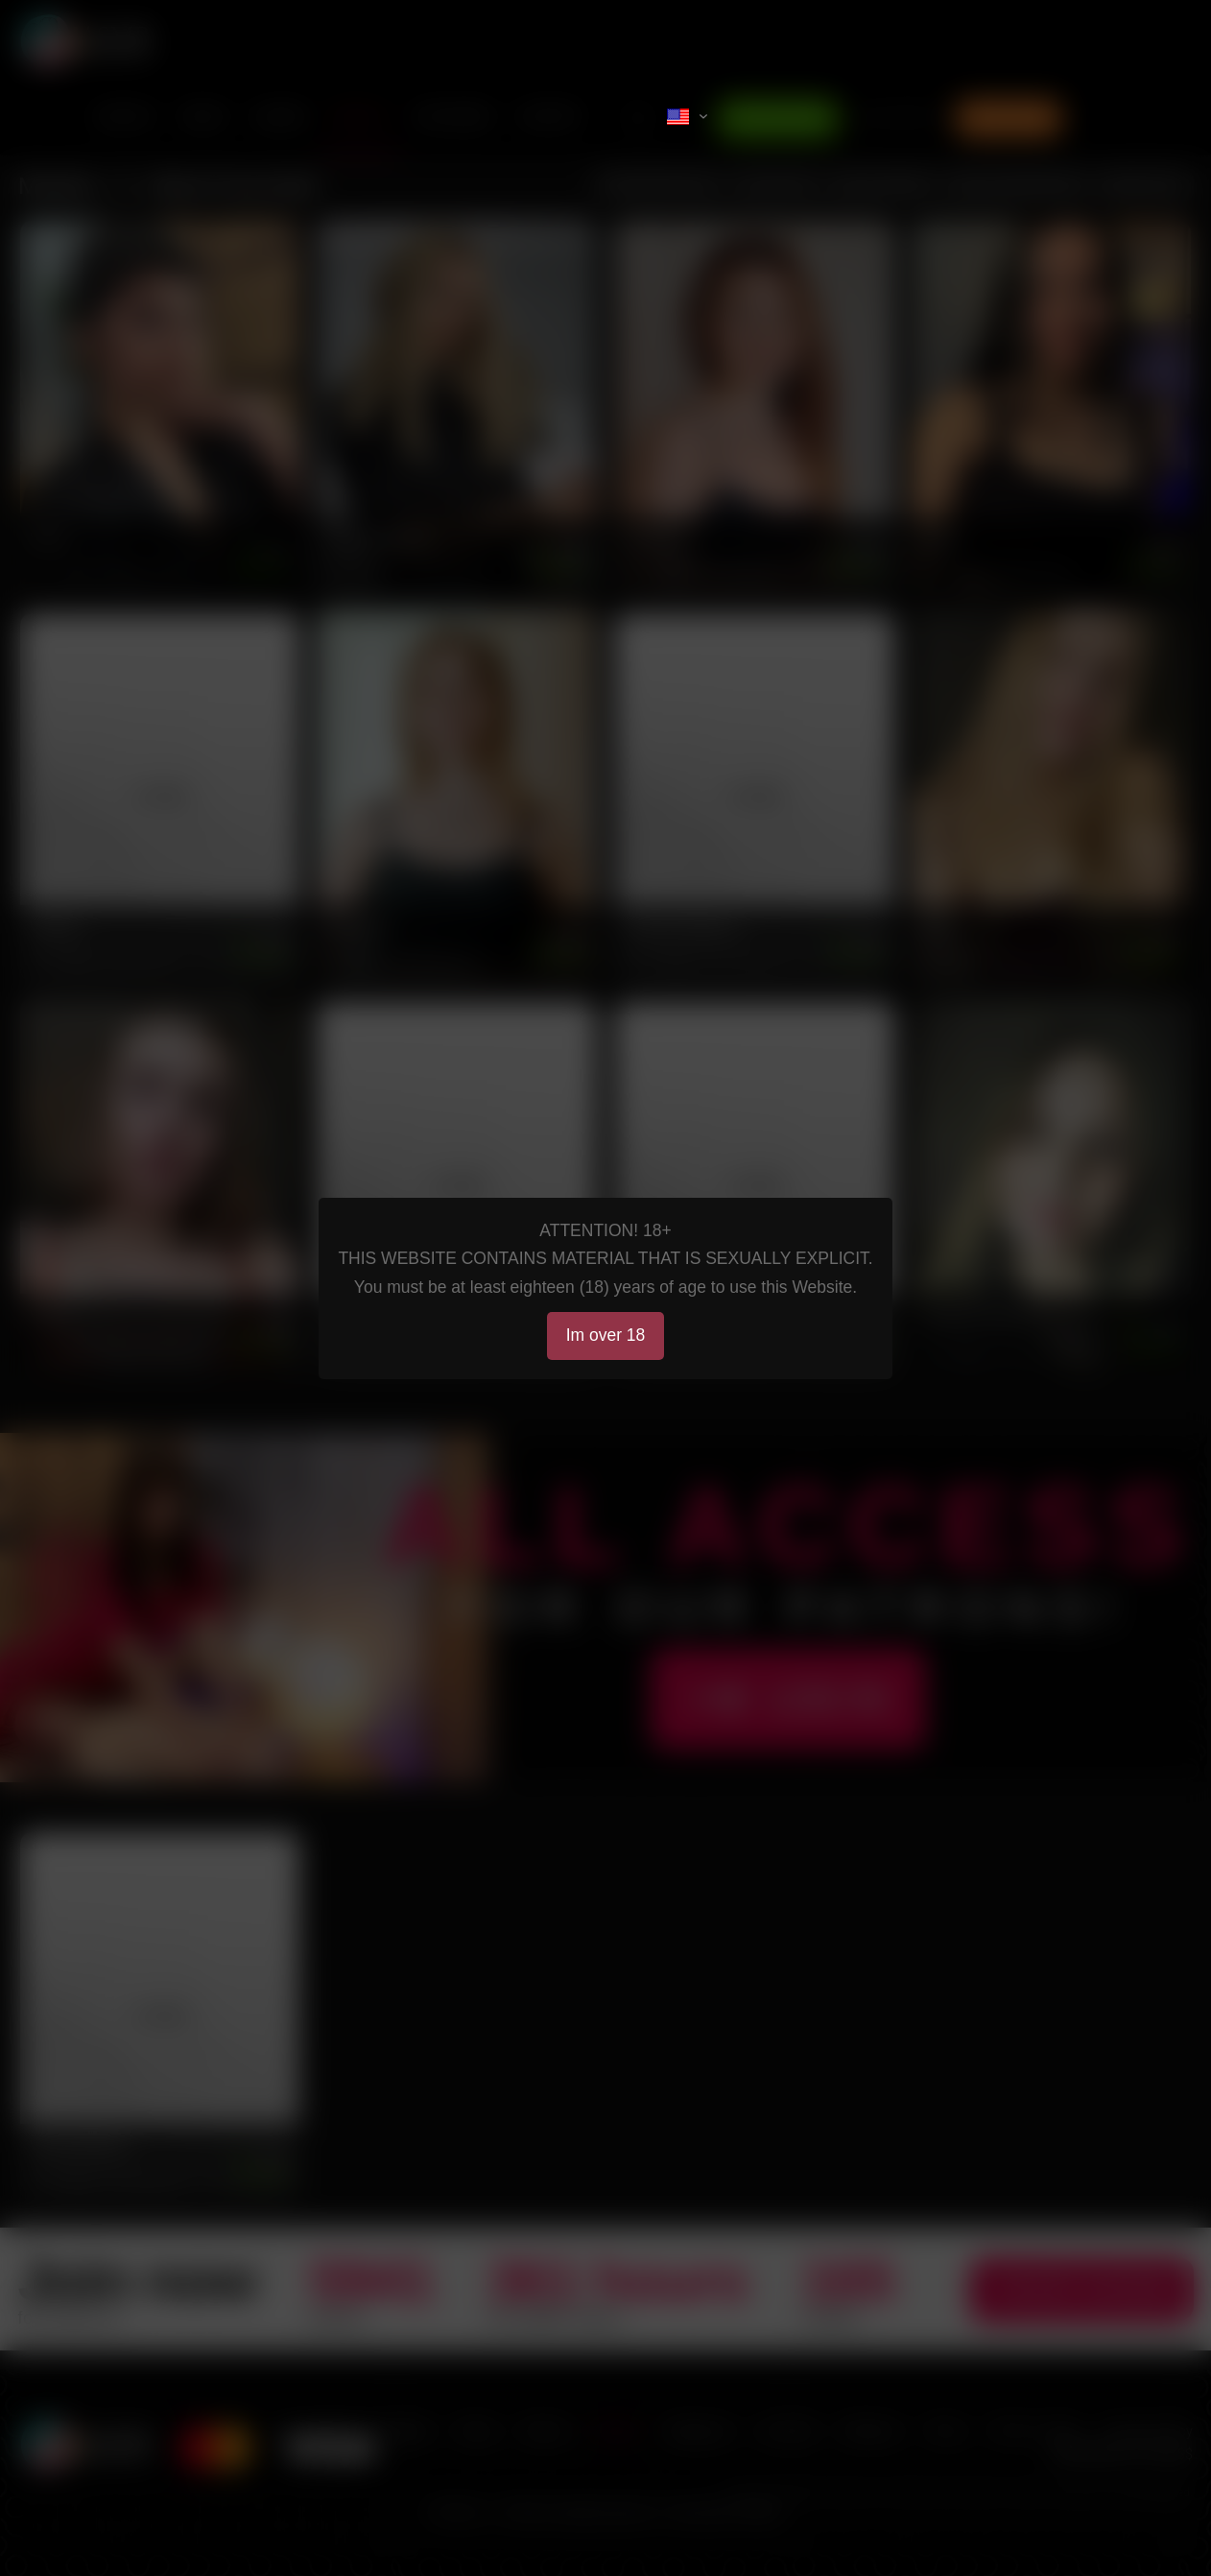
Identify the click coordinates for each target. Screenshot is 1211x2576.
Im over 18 (606, 1335)
